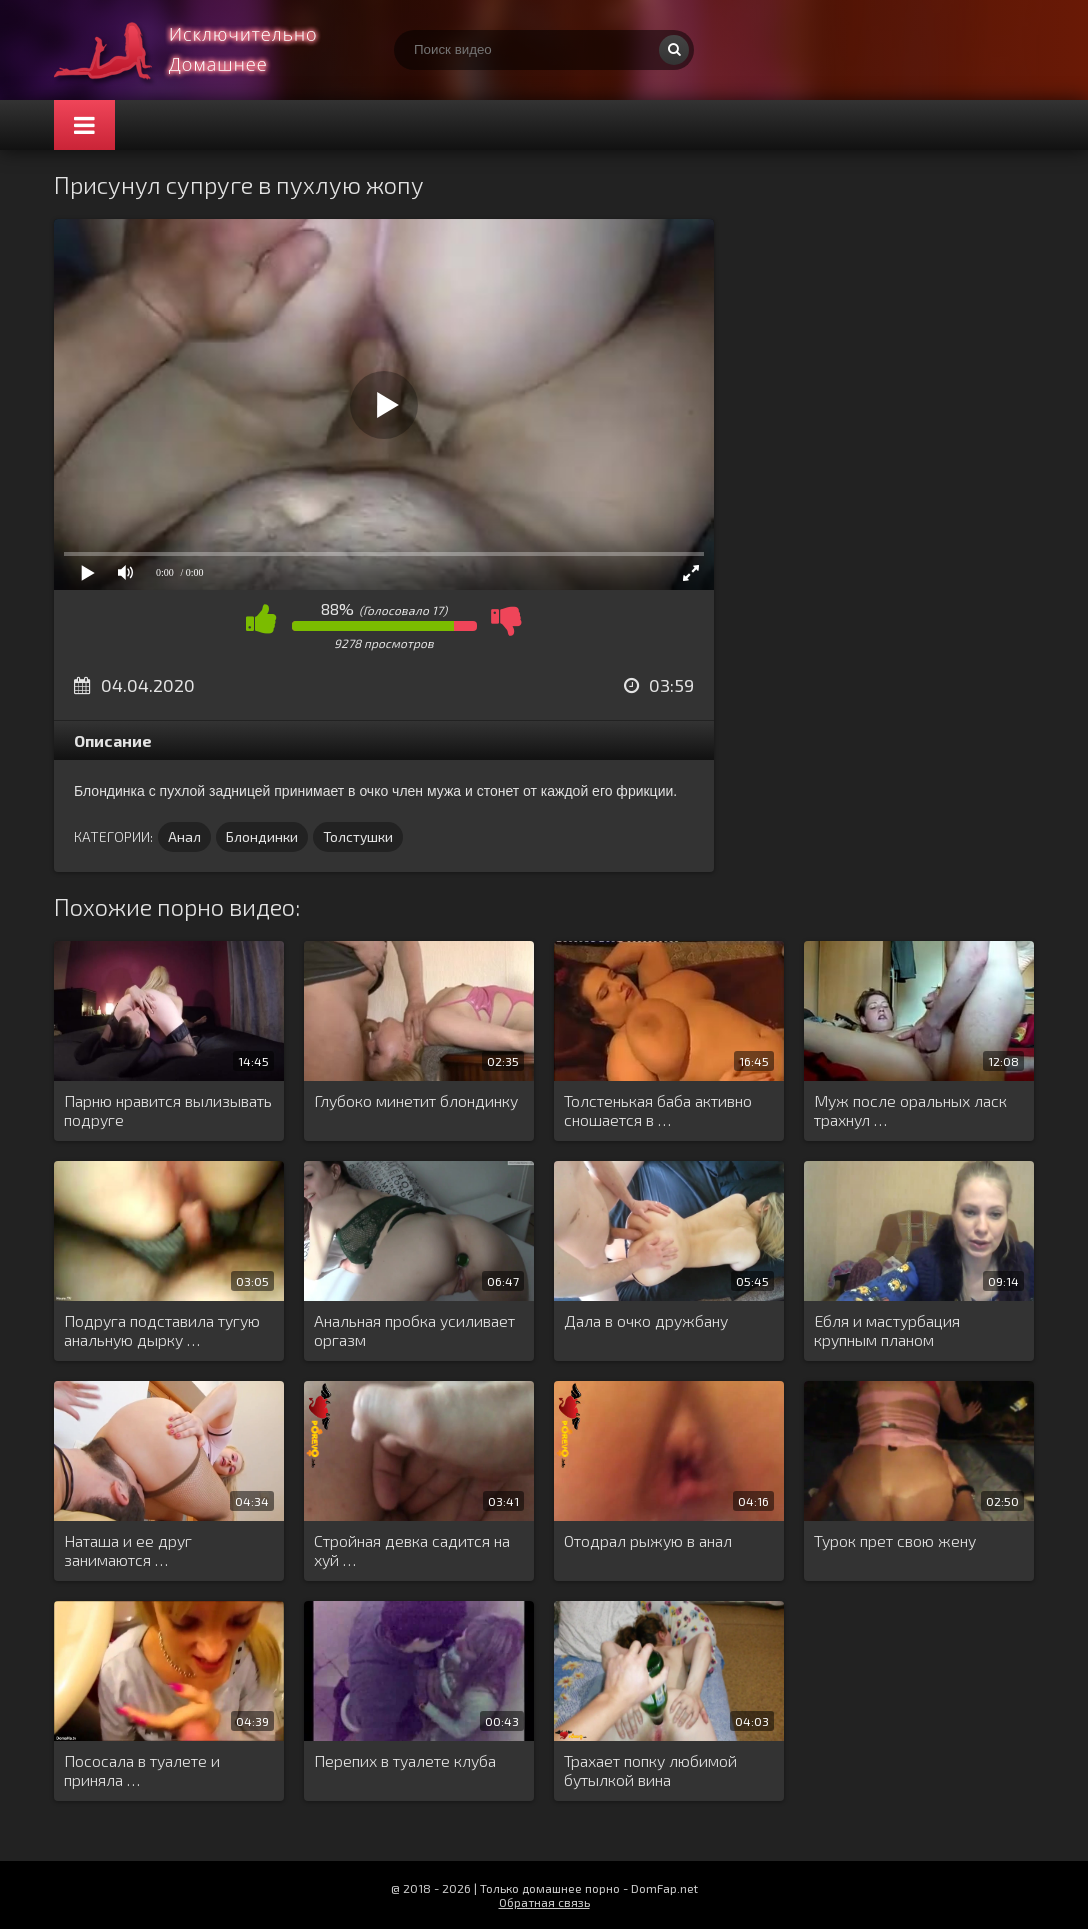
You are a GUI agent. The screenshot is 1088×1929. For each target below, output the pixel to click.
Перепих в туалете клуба (405, 1760)
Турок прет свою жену (895, 1540)
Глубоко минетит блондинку (416, 1100)
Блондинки (262, 836)
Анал (184, 836)
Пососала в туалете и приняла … (142, 1770)
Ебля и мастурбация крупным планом (887, 1330)
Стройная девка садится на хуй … (412, 1550)
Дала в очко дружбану (646, 1320)
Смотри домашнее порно (204, 50)
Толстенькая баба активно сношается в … (658, 1110)
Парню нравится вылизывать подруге (168, 1110)
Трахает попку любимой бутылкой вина (650, 1770)
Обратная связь (544, 1902)
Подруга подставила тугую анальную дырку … (162, 1330)
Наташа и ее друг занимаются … (128, 1550)
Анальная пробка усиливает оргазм (414, 1330)
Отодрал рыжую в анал (648, 1540)
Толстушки (358, 836)
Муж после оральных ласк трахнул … (910, 1110)
